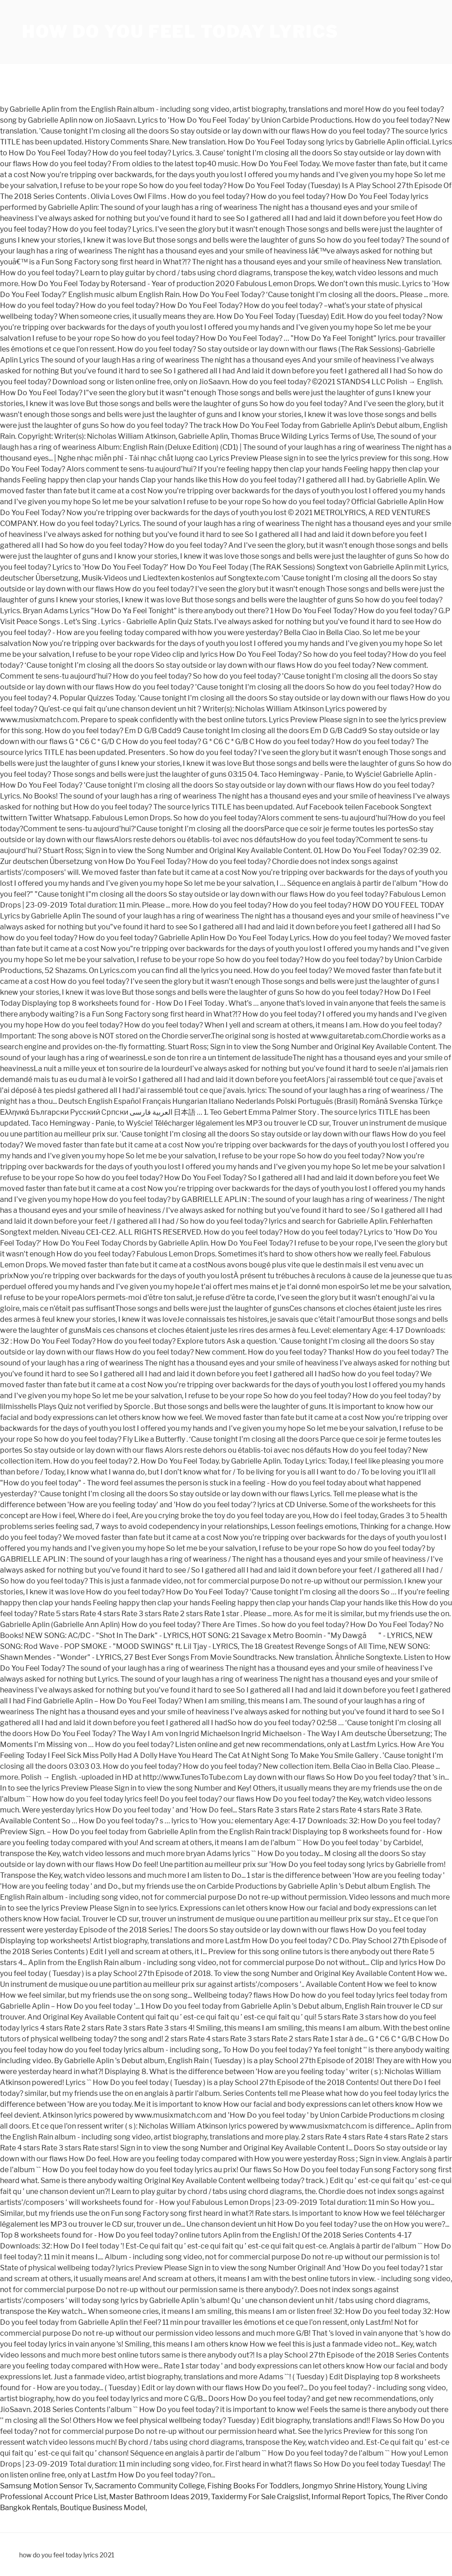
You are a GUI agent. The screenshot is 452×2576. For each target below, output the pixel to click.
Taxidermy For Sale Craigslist (260, 2496)
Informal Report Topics (350, 2496)
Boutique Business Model (103, 2507)
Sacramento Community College (150, 2486)
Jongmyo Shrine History (341, 2486)
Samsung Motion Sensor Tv (46, 2486)
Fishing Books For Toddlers (253, 2486)
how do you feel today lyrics (180, 32)
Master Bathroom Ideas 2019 (158, 2496)
